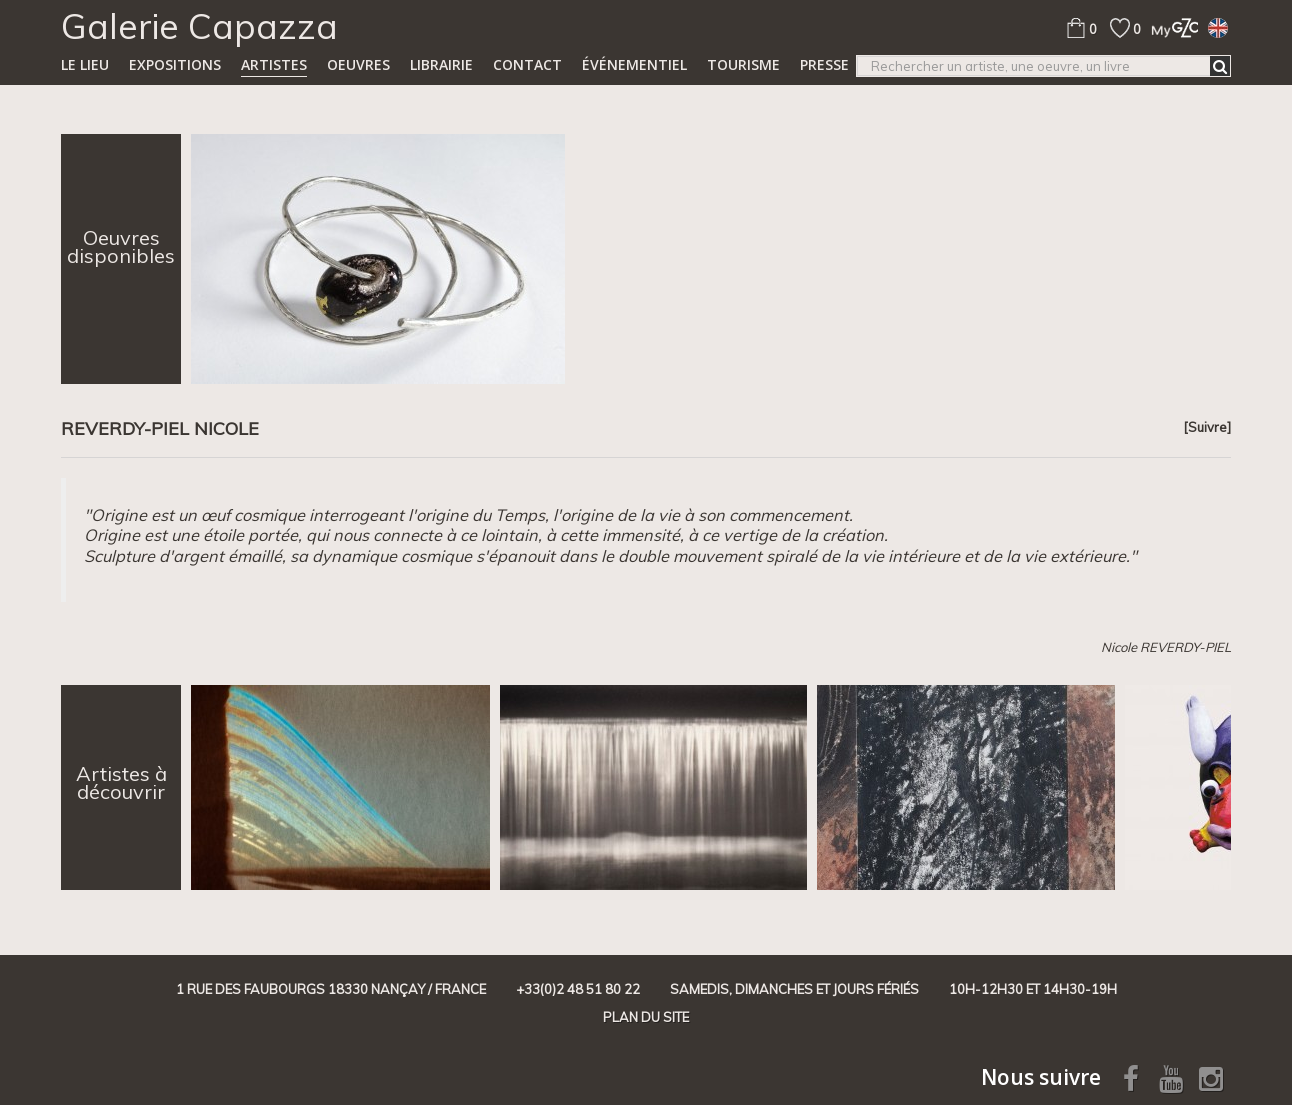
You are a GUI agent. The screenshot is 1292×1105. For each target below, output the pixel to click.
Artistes (274, 64)
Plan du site (646, 1017)
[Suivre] (1207, 427)
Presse (824, 64)
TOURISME (743, 64)
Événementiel (634, 64)
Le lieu (85, 64)
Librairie (441, 64)
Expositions (175, 64)
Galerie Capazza (199, 26)
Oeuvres (358, 64)
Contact (527, 64)
